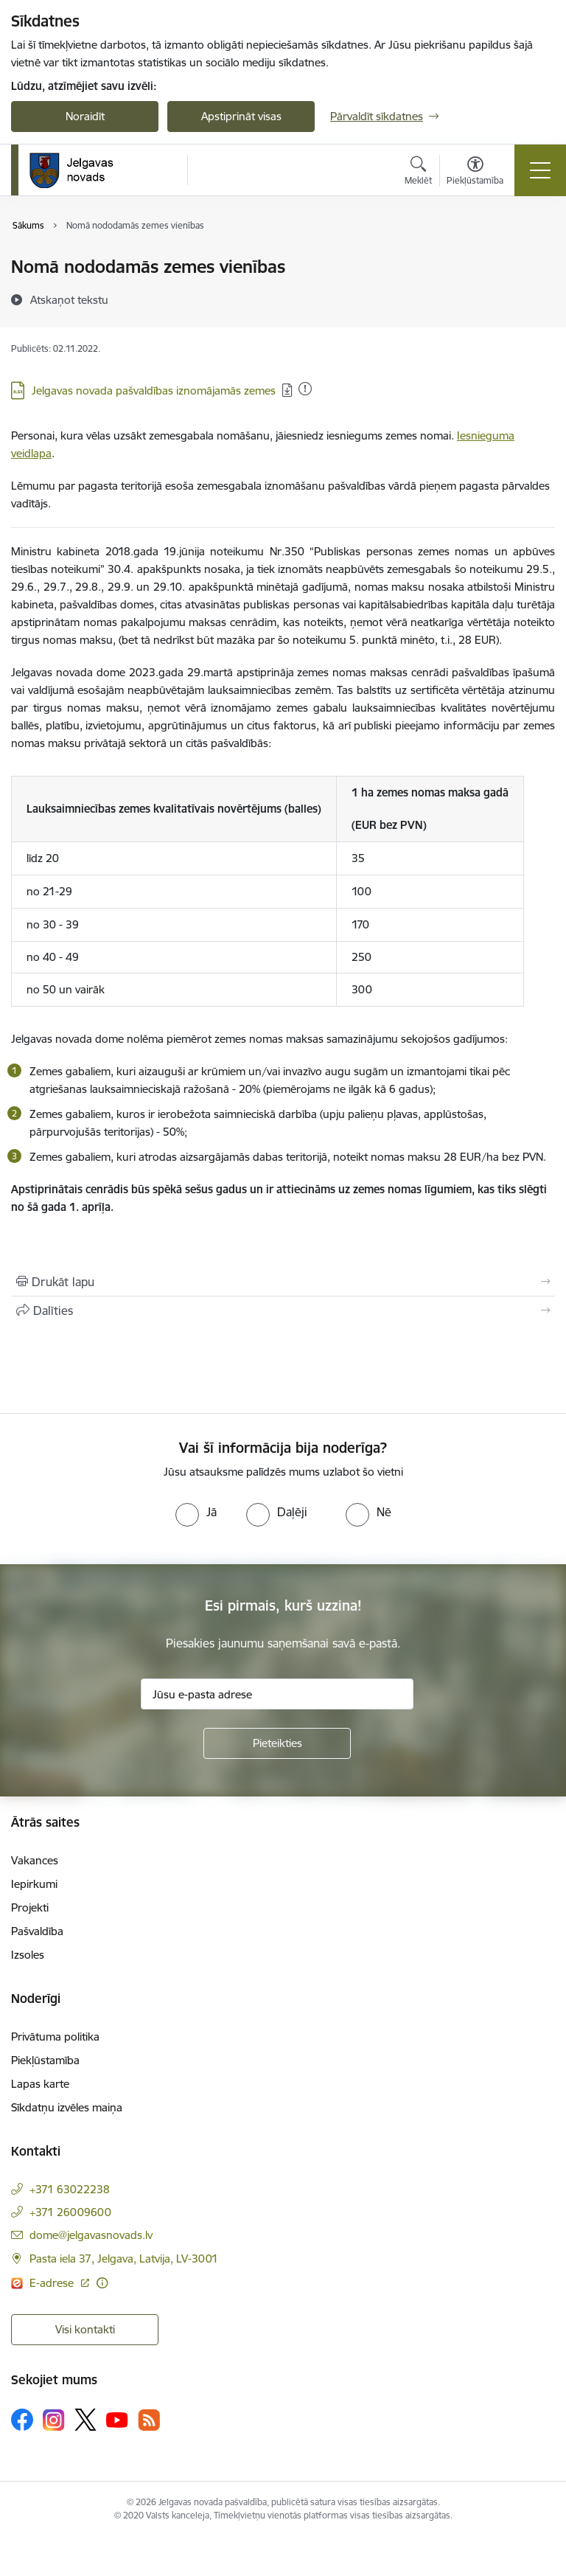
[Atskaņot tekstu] (69, 299)
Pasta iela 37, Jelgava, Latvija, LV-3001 (123, 2259)
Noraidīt (85, 116)
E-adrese (53, 2283)
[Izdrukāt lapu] (283, 1282)
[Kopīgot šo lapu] (283, 1310)
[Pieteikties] (277, 1743)
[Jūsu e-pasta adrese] (277, 1693)
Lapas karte (40, 2084)
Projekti (30, 1907)
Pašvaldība (37, 1931)
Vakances (34, 1860)
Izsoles (27, 1955)
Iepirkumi (34, 1884)
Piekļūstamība (45, 2060)
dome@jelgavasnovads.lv (91, 2235)
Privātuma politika (55, 2037)
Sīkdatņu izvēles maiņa (66, 2107)
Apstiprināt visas (241, 116)
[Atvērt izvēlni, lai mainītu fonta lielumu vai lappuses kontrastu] (475, 172)
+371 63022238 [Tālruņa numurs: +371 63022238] (69, 2189)
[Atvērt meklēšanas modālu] (418, 172)
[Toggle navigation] (540, 170)
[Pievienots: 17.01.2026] (305, 388)
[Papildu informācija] (102, 2282)
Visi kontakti (85, 2329)
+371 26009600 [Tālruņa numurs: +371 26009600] (70, 2212)
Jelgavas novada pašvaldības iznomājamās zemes (154, 390)
